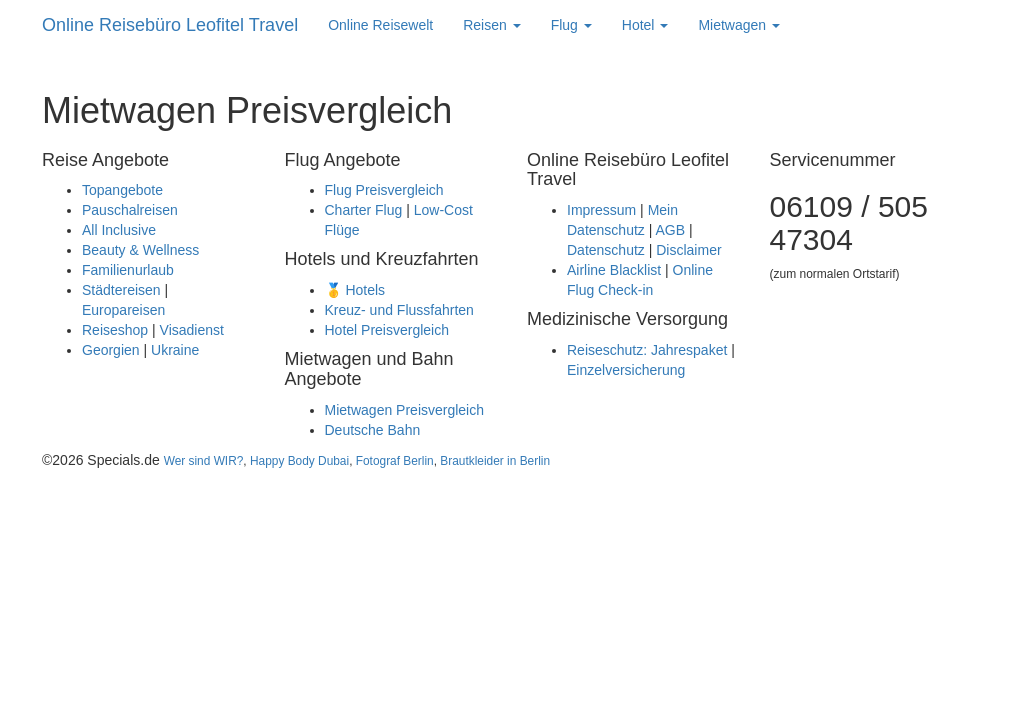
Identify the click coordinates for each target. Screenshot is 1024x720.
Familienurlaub (128, 270)
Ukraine (175, 350)
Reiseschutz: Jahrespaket (647, 350)
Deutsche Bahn (373, 430)
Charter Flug (364, 210)
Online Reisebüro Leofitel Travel (170, 25)
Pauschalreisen (130, 210)
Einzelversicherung (626, 370)
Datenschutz (606, 250)
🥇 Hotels (355, 290)
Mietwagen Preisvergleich (405, 410)
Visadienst (192, 330)
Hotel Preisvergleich (387, 330)
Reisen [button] (491, 25)
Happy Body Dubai (299, 461)
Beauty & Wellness (140, 250)
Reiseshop (115, 330)
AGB (670, 230)
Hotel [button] (645, 25)
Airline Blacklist (614, 270)
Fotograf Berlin (395, 461)
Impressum (601, 210)
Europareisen (123, 310)
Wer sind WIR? (204, 461)
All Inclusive (119, 230)
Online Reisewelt (380, 25)
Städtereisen (121, 290)
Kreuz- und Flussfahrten (399, 310)
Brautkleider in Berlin (495, 461)
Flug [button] (571, 25)
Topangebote (122, 190)
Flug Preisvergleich (384, 190)
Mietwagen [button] (739, 25)
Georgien (111, 350)
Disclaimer (688, 250)
